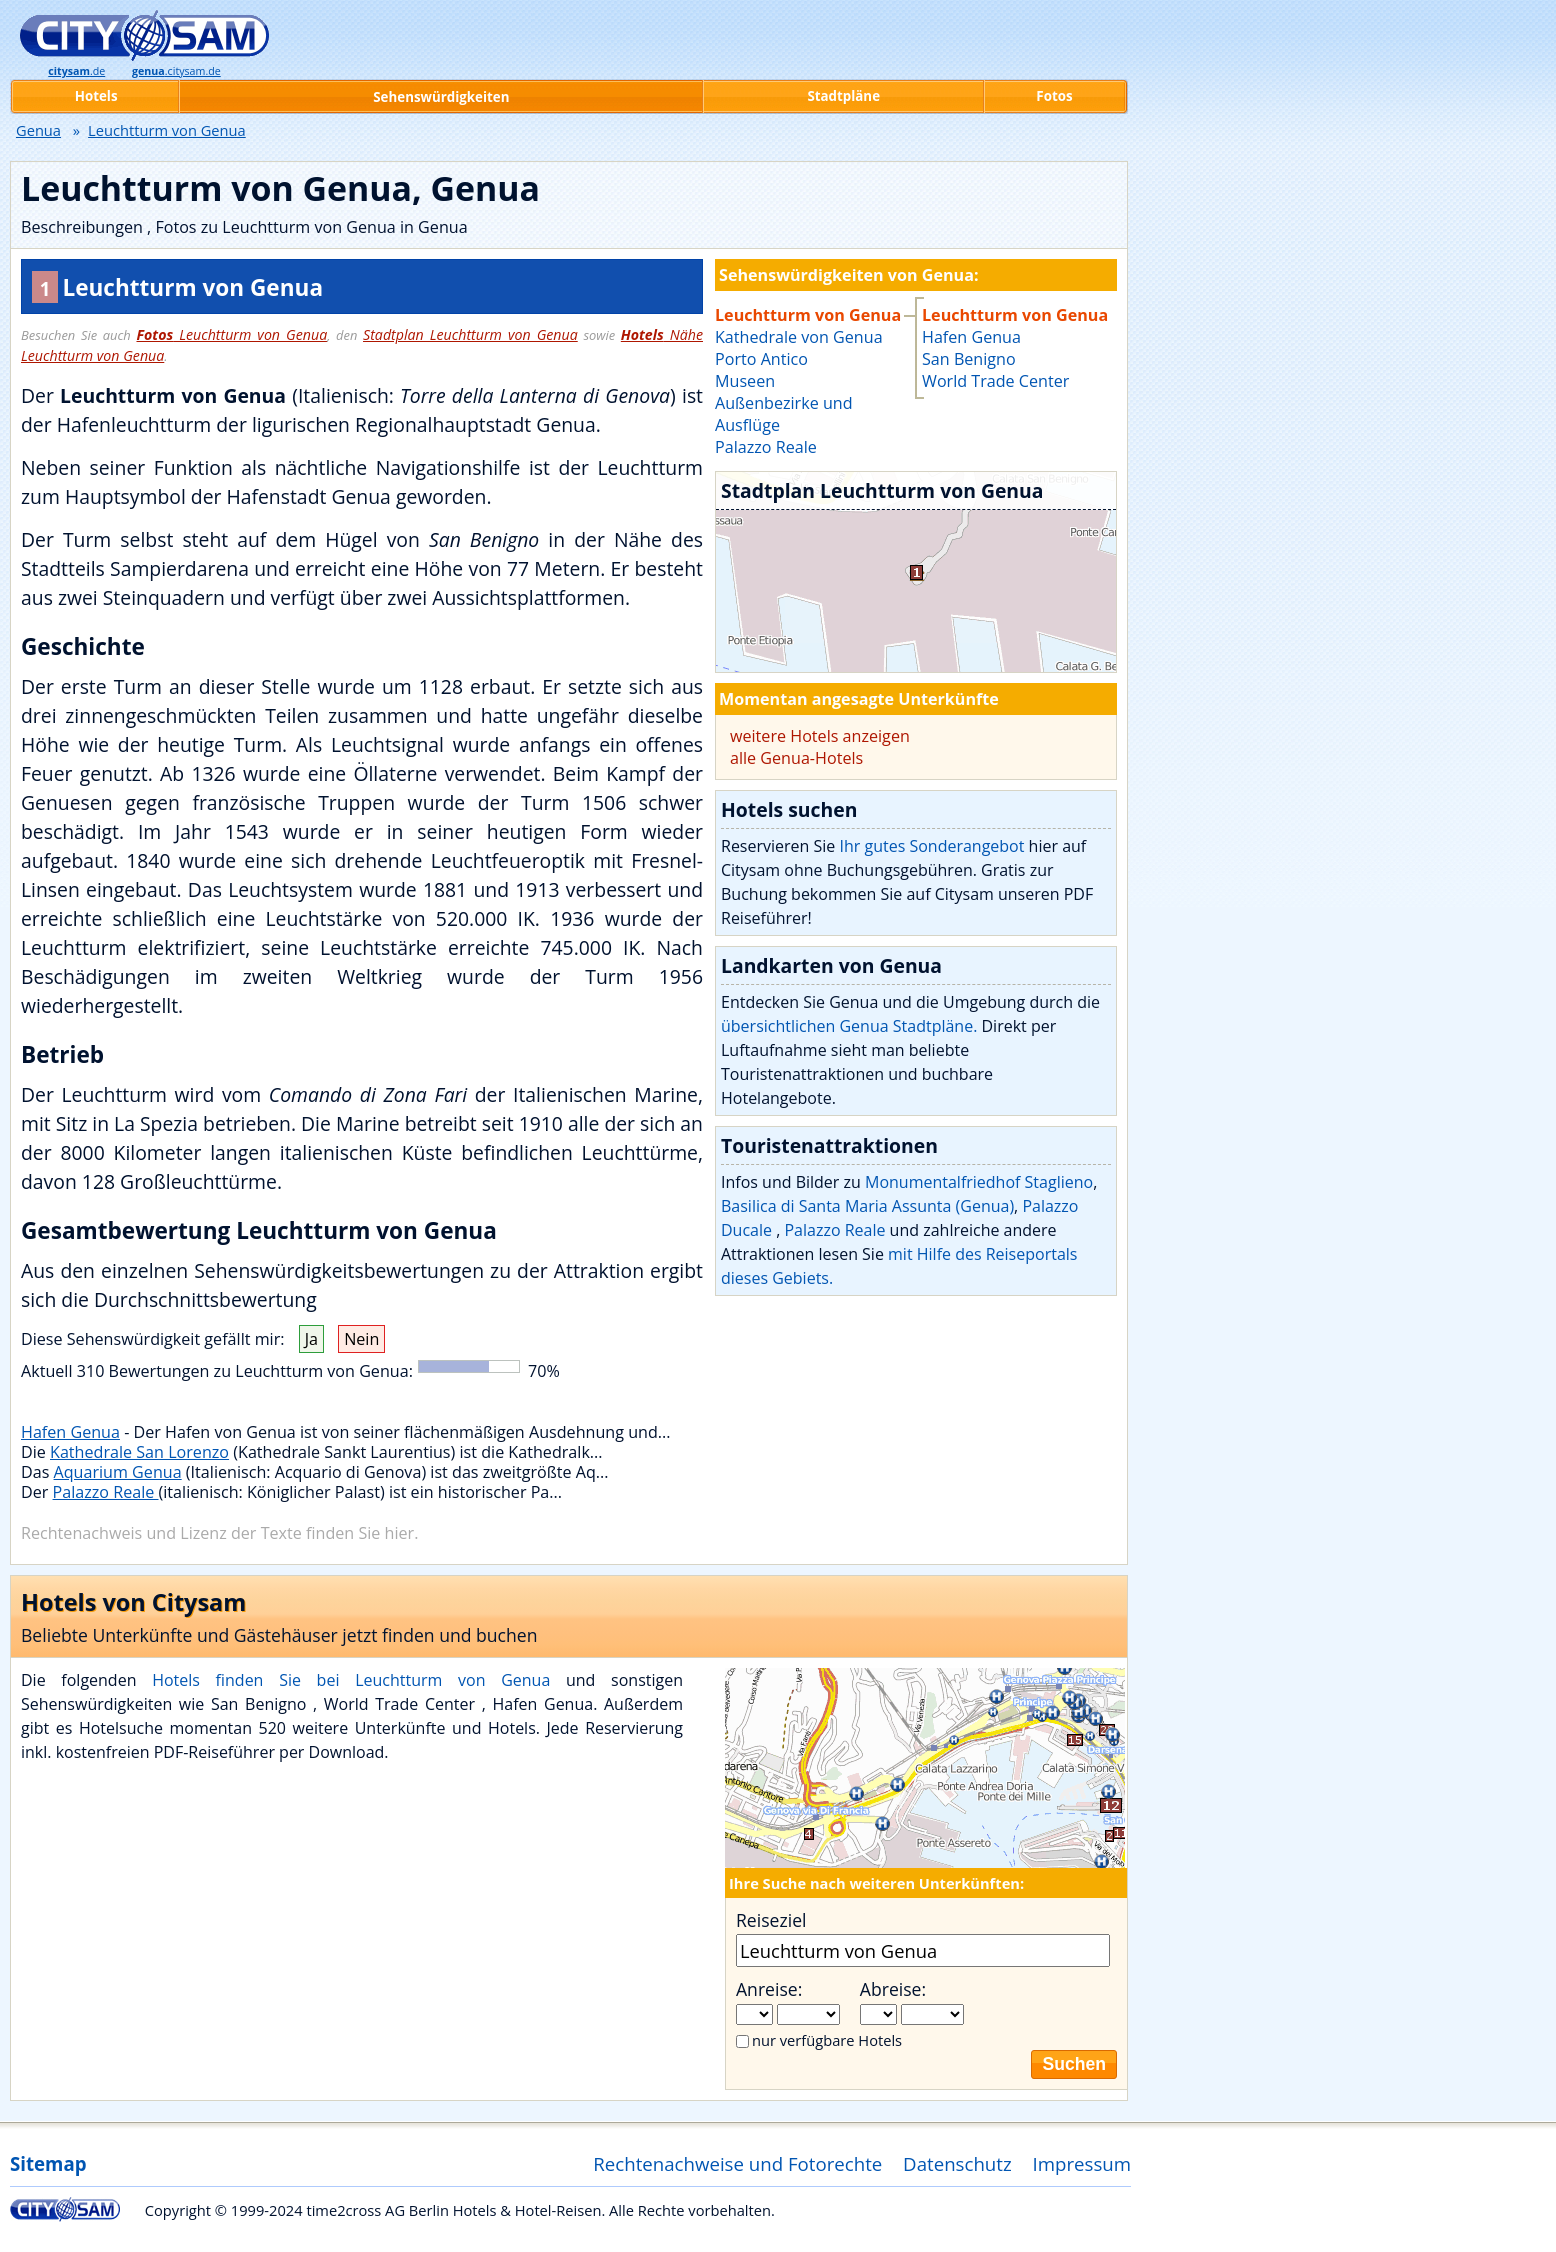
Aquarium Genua (118, 1472)
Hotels (96, 96)
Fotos (1054, 96)
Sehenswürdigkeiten (441, 97)
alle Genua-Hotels (796, 758)
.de (76, 71)
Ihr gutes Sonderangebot (931, 846)
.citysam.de (176, 71)
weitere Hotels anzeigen (820, 736)
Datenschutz (957, 2163)
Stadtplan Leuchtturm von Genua (470, 334)
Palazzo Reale (106, 1492)
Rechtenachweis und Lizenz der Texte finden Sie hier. (219, 1533)
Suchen (1074, 2064)
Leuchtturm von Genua (231, 334)
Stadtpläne (843, 96)
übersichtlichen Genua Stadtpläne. (849, 1026)
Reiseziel (771, 1920)
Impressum (1082, 2163)
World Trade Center (995, 381)
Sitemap (48, 2163)
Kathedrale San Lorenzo (139, 1452)
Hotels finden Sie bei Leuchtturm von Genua (351, 1680)
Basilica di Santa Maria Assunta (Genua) (867, 1206)
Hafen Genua (70, 1432)
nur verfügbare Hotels (827, 2040)
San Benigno (969, 359)
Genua (38, 130)
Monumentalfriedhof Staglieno (979, 1182)
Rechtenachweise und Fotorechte (737, 2163)
